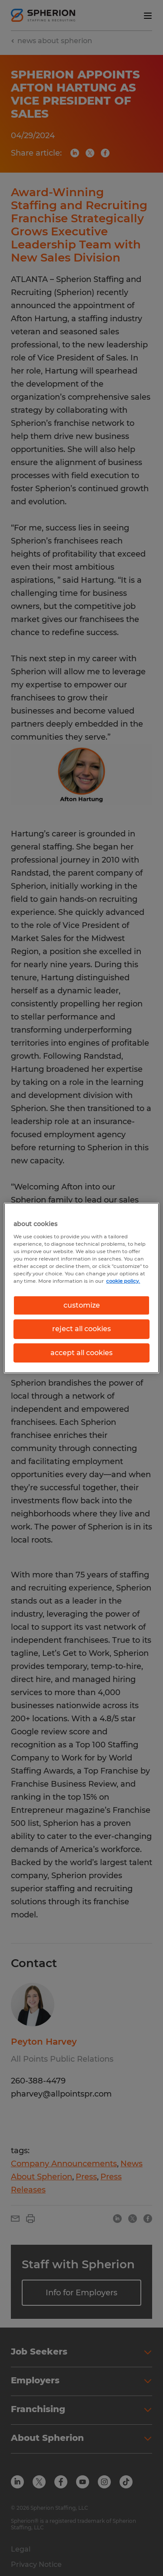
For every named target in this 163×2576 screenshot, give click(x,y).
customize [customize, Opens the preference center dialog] (81, 1305)
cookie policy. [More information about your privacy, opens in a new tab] (123, 1281)
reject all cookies (81, 1329)
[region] (81, 1288)
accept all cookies (81, 1353)
